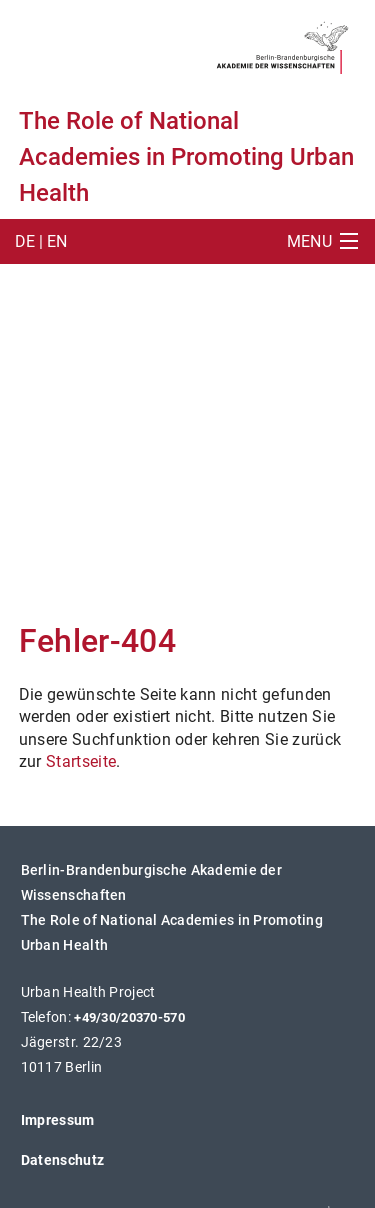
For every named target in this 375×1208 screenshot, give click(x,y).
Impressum (58, 1120)
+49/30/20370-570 (129, 1017)
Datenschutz (63, 1160)
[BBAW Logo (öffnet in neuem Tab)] (282, 43)
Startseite (81, 761)
